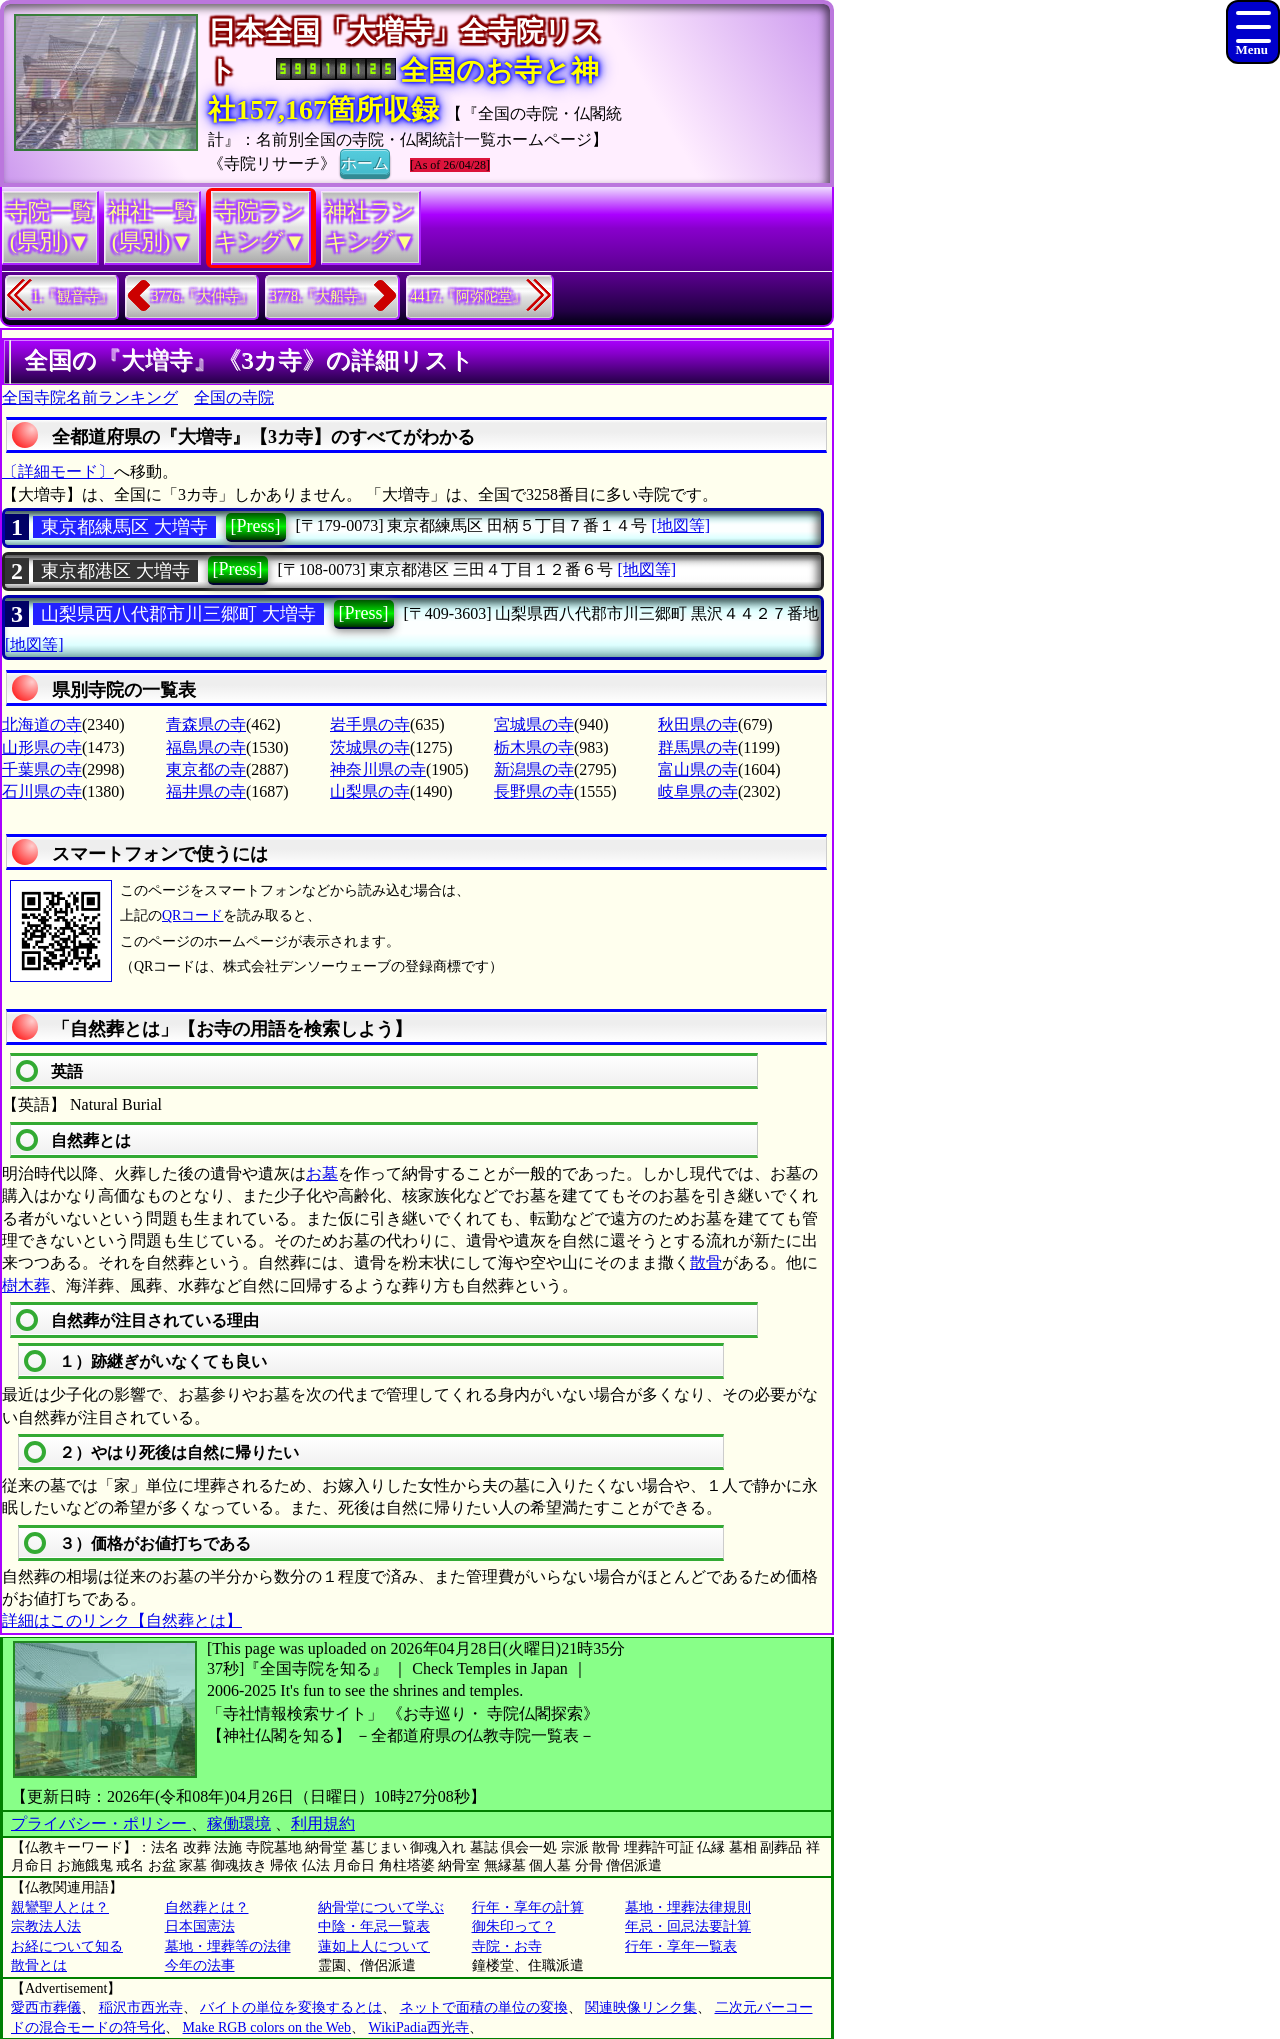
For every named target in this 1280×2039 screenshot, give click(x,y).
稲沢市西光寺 (141, 2007)
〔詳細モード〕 (58, 471)
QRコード (192, 915)
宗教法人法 (46, 1926)
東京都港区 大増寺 (115, 571)
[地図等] (680, 525)
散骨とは (39, 1965)
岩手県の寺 (370, 724)
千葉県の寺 (42, 769)
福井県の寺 (206, 791)
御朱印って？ (514, 1926)
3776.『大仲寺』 (203, 296)
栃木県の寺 (534, 747)
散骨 (706, 1262)
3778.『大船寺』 (321, 296)
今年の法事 (200, 1965)
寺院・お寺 (507, 1946)
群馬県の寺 (698, 747)
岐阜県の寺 (698, 791)
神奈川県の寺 (378, 769)
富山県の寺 (698, 769)
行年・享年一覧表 (681, 1946)
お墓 (322, 1173)
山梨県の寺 (370, 791)
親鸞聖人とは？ (60, 1907)
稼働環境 (239, 1823)
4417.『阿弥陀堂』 (469, 296)
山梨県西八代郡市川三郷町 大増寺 (178, 614)
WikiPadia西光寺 (419, 2027)
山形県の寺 (42, 747)
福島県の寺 (206, 747)
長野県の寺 (534, 791)
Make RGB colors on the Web (267, 2027)
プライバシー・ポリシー (101, 1823)
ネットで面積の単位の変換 (484, 2007)
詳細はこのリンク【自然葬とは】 (122, 1620)
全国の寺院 (234, 397)
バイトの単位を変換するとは (291, 2007)
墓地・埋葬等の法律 (228, 1946)
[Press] (256, 526)
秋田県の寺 (698, 724)
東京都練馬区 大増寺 (124, 527)
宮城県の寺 (534, 724)
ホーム (365, 162)
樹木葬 (26, 1285)
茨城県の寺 (370, 747)
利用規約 (323, 1823)
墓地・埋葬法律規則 (688, 1907)
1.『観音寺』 (72, 296)
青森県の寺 (206, 724)
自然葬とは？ (207, 1907)
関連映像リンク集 (641, 2007)
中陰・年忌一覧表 (374, 1926)
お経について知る (67, 1946)
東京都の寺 (206, 769)
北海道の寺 (42, 724)
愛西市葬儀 (46, 2007)
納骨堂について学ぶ (381, 1907)
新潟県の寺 (534, 769)
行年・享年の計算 (528, 1907)
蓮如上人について (374, 1946)
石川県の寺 (42, 791)
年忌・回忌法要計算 (688, 1926)
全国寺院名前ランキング (90, 397)
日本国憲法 (200, 1926)
